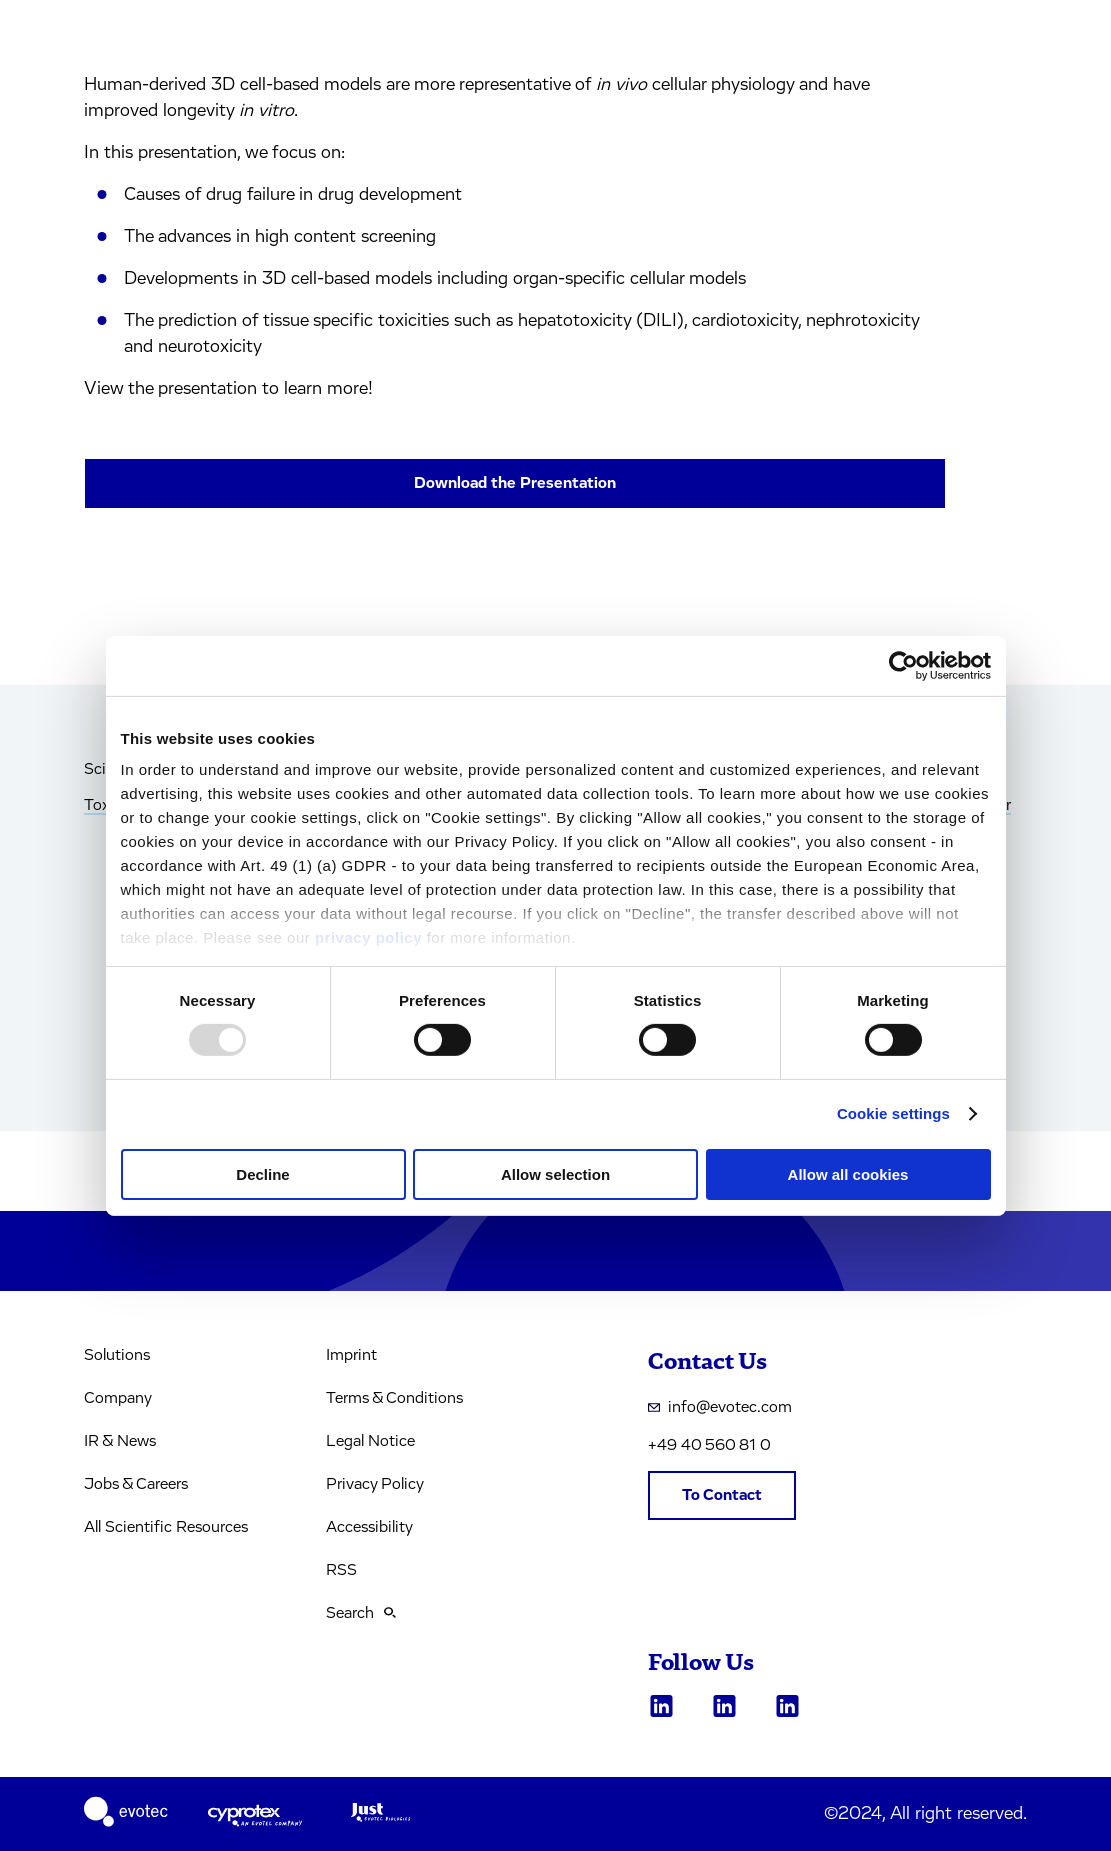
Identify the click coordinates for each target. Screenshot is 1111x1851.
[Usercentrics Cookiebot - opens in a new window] (903, 665)
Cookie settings (893, 1113)
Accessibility (369, 1527)
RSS (341, 1570)
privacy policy (368, 937)
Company (118, 1398)
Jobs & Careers (136, 1484)
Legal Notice (370, 1441)
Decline (262, 1174)
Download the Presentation (515, 483)
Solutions (117, 1355)
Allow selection (555, 1174)
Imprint (351, 1355)
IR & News (120, 1441)
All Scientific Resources (166, 1527)
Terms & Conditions (394, 1398)
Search (361, 1613)
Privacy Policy (375, 1484)
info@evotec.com (720, 1407)
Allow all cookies (848, 1174)
